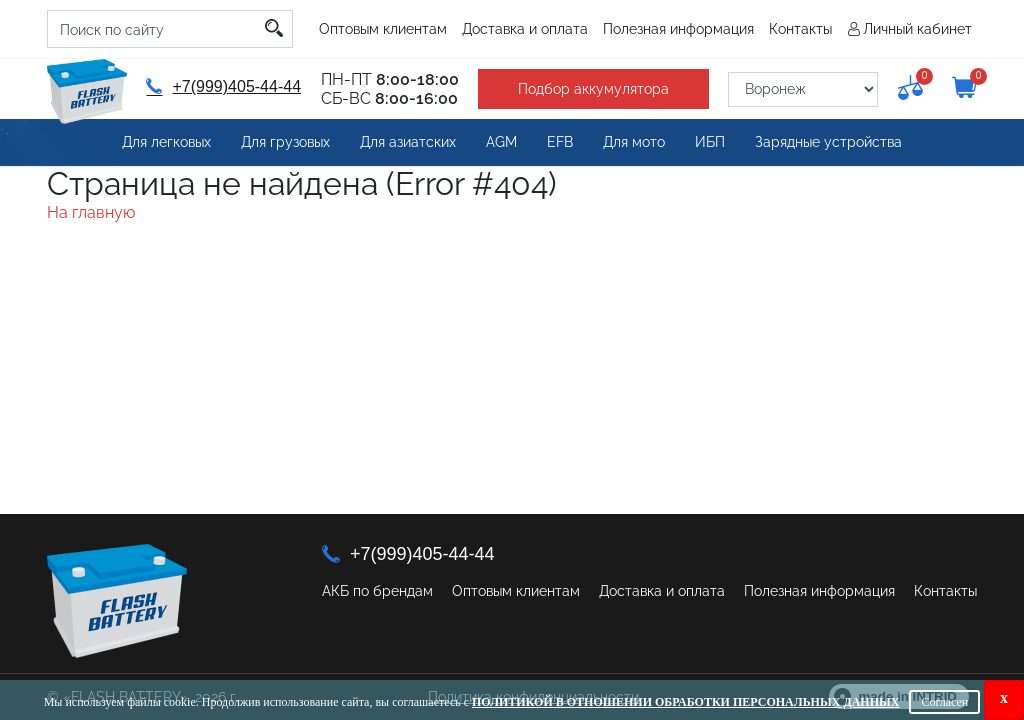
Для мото (634, 142)
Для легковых (166, 142)
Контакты (800, 29)
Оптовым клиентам (383, 29)
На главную (91, 212)
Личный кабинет (917, 29)
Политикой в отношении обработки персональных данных (685, 702)
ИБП (710, 142)
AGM (501, 142)
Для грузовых (285, 142)
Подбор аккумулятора (593, 89)
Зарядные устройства (828, 142)
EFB (560, 142)
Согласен (944, 702)
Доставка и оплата (525, 29)
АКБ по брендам (377, 591)
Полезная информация (678, 29)
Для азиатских (408, 142)
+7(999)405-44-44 (223, 86)
